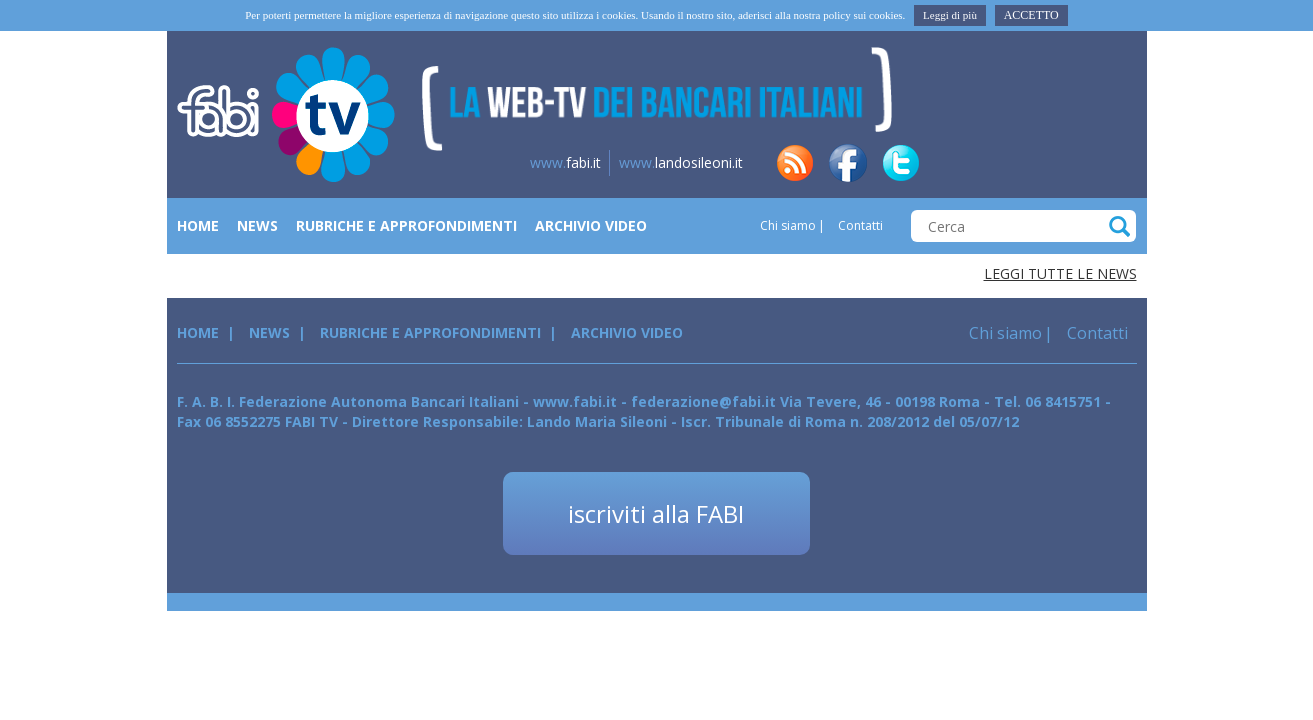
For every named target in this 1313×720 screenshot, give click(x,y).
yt (1113, 163)
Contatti (859, 225)
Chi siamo (788, 225)
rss (795, 163)
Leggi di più (950, 15)
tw (901, 163)
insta (1060, 163)
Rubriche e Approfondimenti (406, 225)
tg (1007, 163)
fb (848, 163)
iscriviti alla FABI (656, 513)
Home (198, 225)
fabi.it (565, 162)
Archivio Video (591, 225)
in (954, 163)
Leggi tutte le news (1060, 273)
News (257, 225)
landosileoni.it (681, 162)
